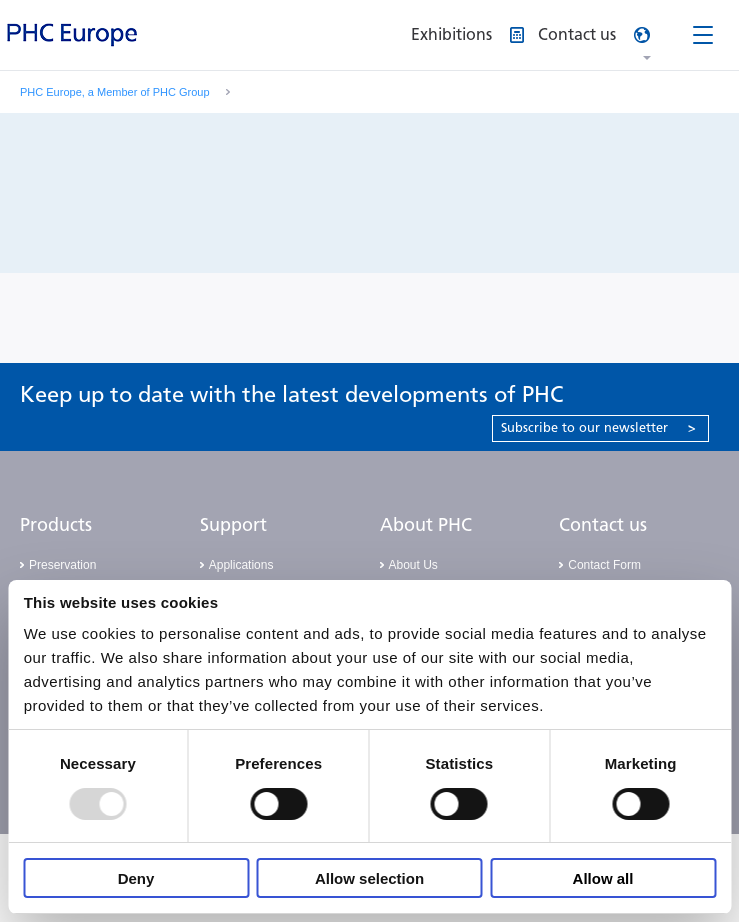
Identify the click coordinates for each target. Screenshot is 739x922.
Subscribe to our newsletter (598, 427)
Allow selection (369, 878)
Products (56, 525)
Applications (241, 565)
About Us (413, 565)
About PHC (426, 525)
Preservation (62, 565)
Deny (136, 878)
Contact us (603, 525)
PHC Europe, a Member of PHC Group (115, 92)
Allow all (603, 878)
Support (233, 525)
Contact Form (604, 565)
